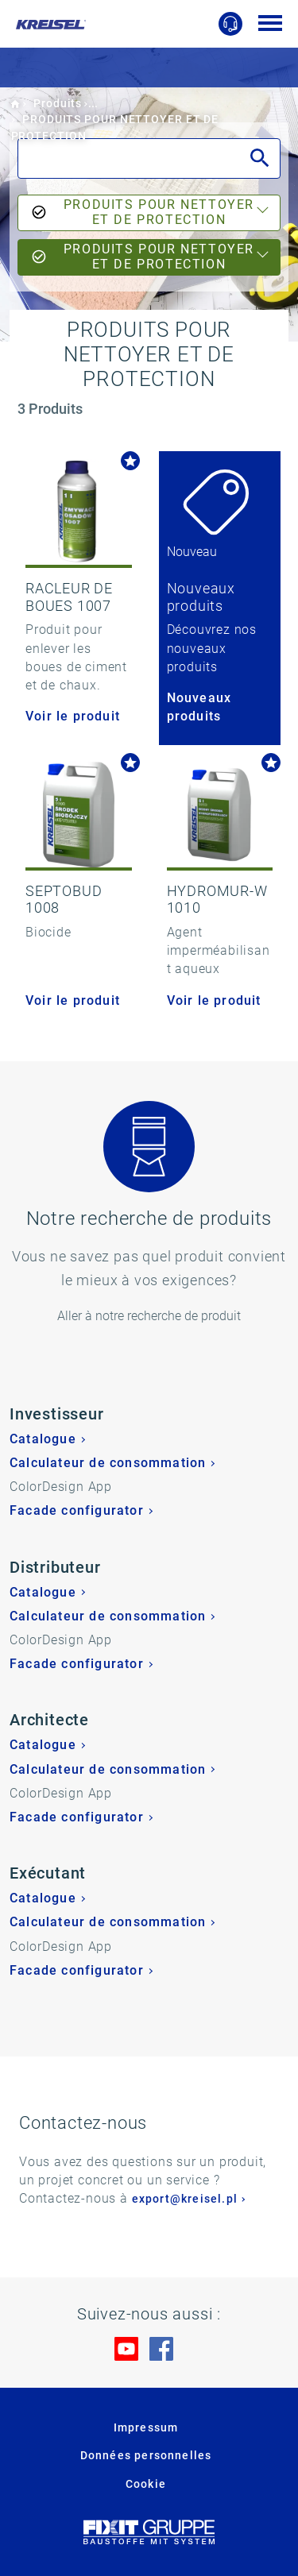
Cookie (146, 2484)
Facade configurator (77, 1510)
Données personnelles (146, 2455)
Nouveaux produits (199, 707)
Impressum (146, 2427)
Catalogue (43, 1438)
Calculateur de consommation (108, 1462)
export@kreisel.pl (185, 2199)
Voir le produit (72, 716)
